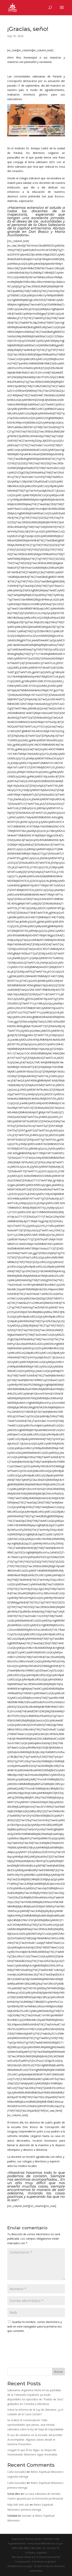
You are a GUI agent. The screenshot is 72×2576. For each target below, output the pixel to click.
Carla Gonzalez (16, 2472)
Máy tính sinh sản (18, 2504)
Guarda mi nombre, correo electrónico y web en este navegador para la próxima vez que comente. (34, 2326)
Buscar (58, 2371)
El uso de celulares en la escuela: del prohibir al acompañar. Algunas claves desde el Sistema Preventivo (34, 2439)
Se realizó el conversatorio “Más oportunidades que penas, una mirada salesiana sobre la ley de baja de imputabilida (35, 2424)
